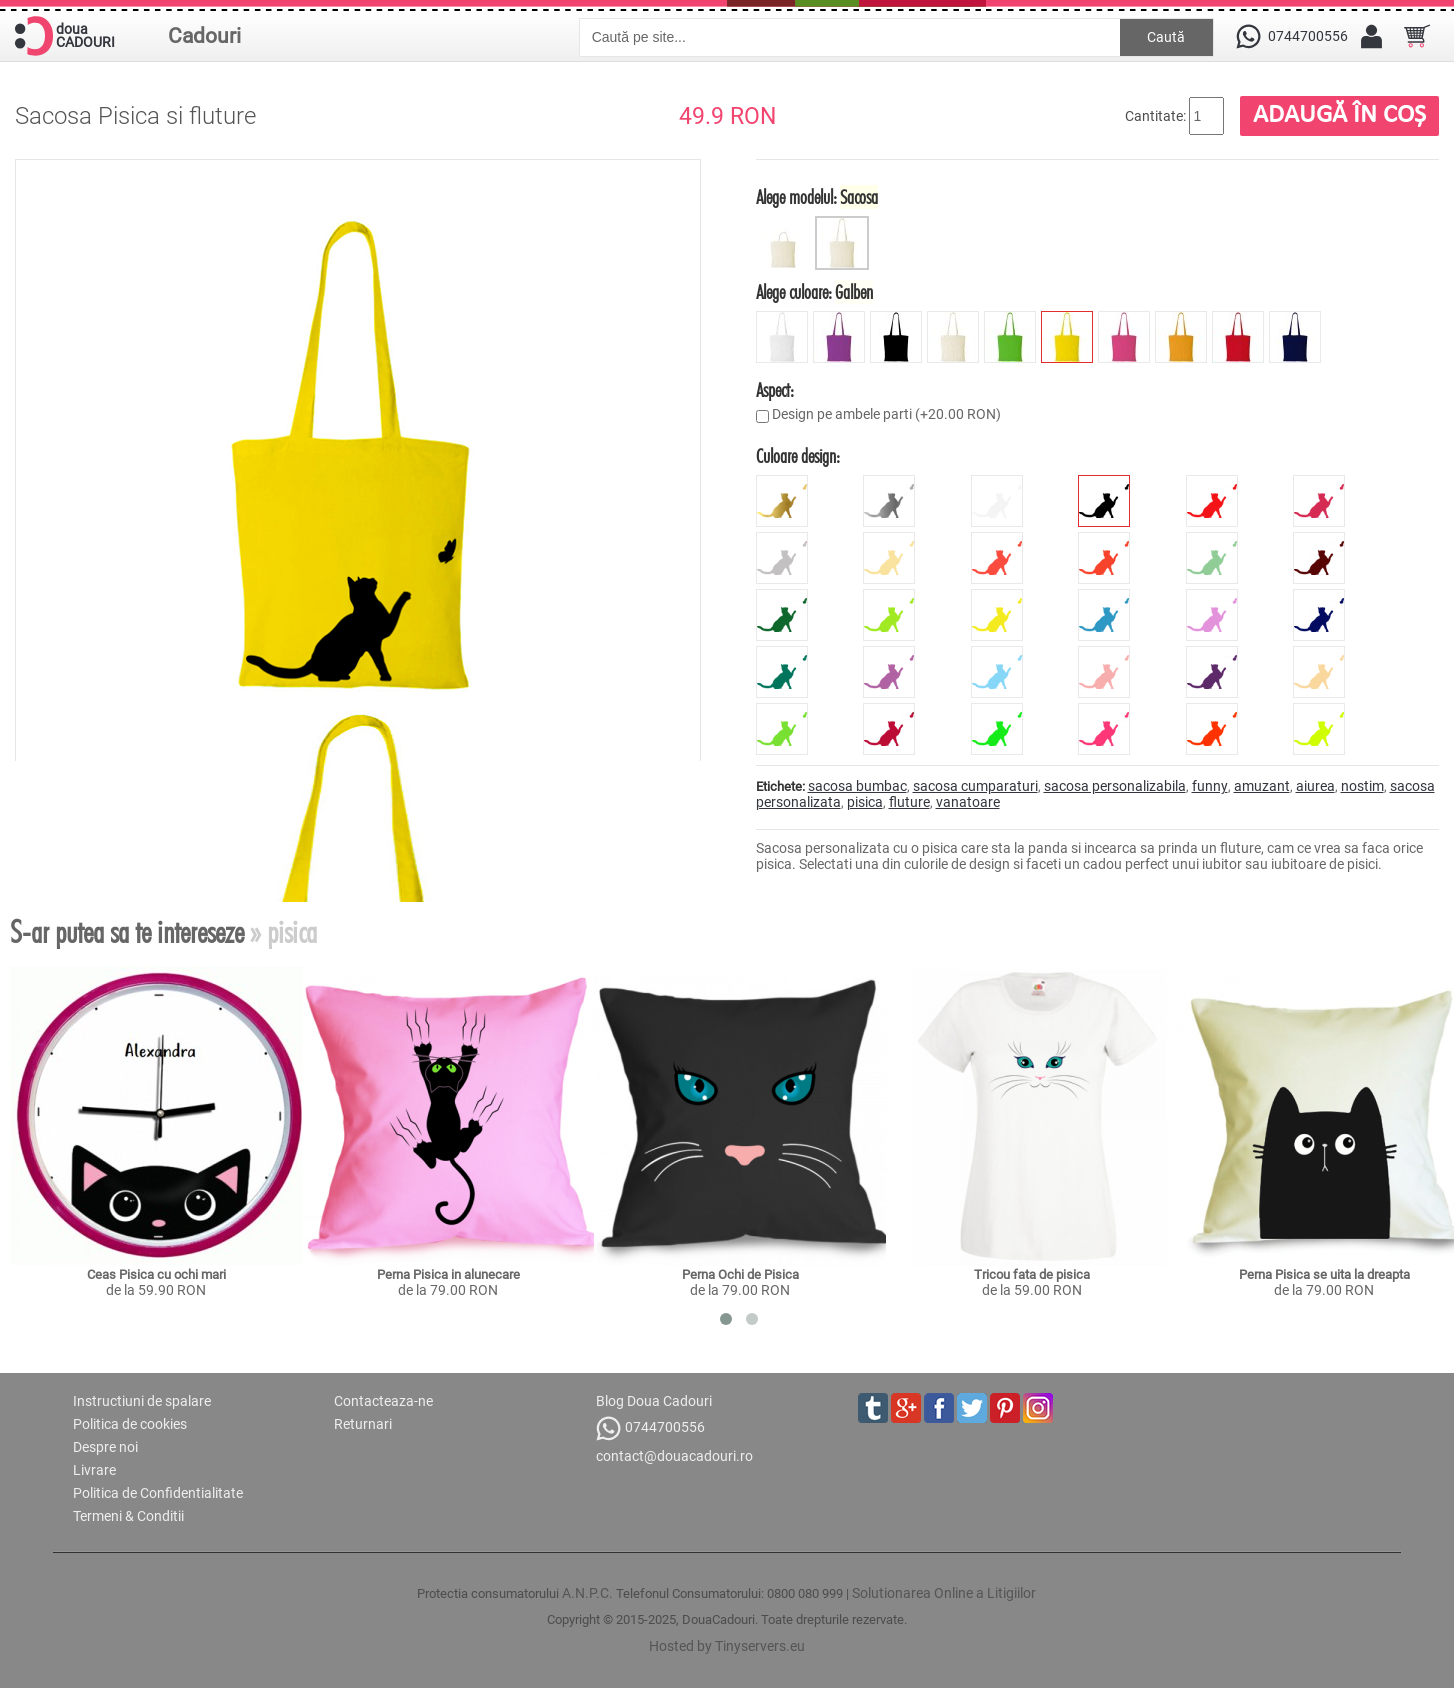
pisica (865, 802)
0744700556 (650, 1428)
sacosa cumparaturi (975, 786)
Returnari (363, 1424)
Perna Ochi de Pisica (740, 1274)
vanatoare (968, 802)
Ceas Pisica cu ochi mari (156, 1274)
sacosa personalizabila (1115, 786)
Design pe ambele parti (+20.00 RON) (886, 414)
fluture (909, 802)
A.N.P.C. (587, 1593)
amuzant (1262, 786)
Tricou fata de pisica (1032, 1274)
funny (1210, 786)
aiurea (1315, 786)
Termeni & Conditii (128, 1516)
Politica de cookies (130, 1424)
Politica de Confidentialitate (158, 1493)
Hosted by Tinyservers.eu (727, 1646)
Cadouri (204, 36)
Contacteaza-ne (383, 1401)
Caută (1166, 37)
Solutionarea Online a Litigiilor (944, 1593)
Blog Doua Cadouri (654, 1401)
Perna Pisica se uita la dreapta (1324, 1274)
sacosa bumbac (857, 786)
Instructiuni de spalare (142, 1401)
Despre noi (105, 1447)
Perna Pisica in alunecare (448, 1274)
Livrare (94, 1470)
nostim (1362, 786)
